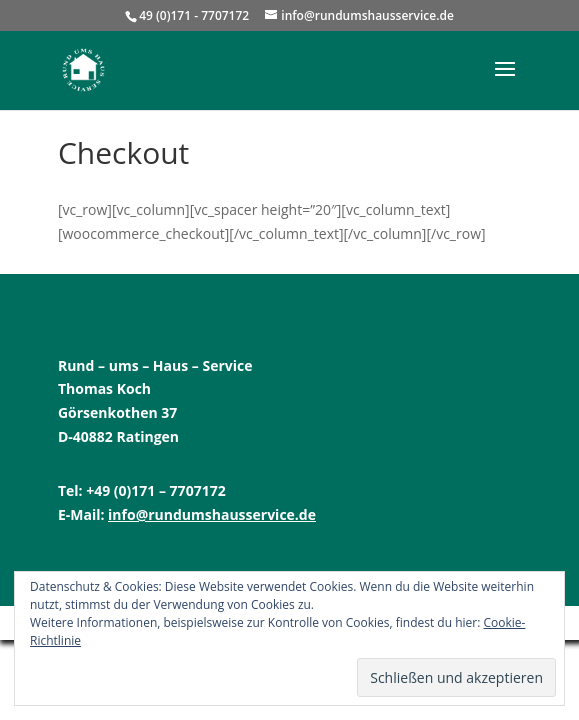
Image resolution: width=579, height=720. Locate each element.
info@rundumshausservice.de (212, 514)
